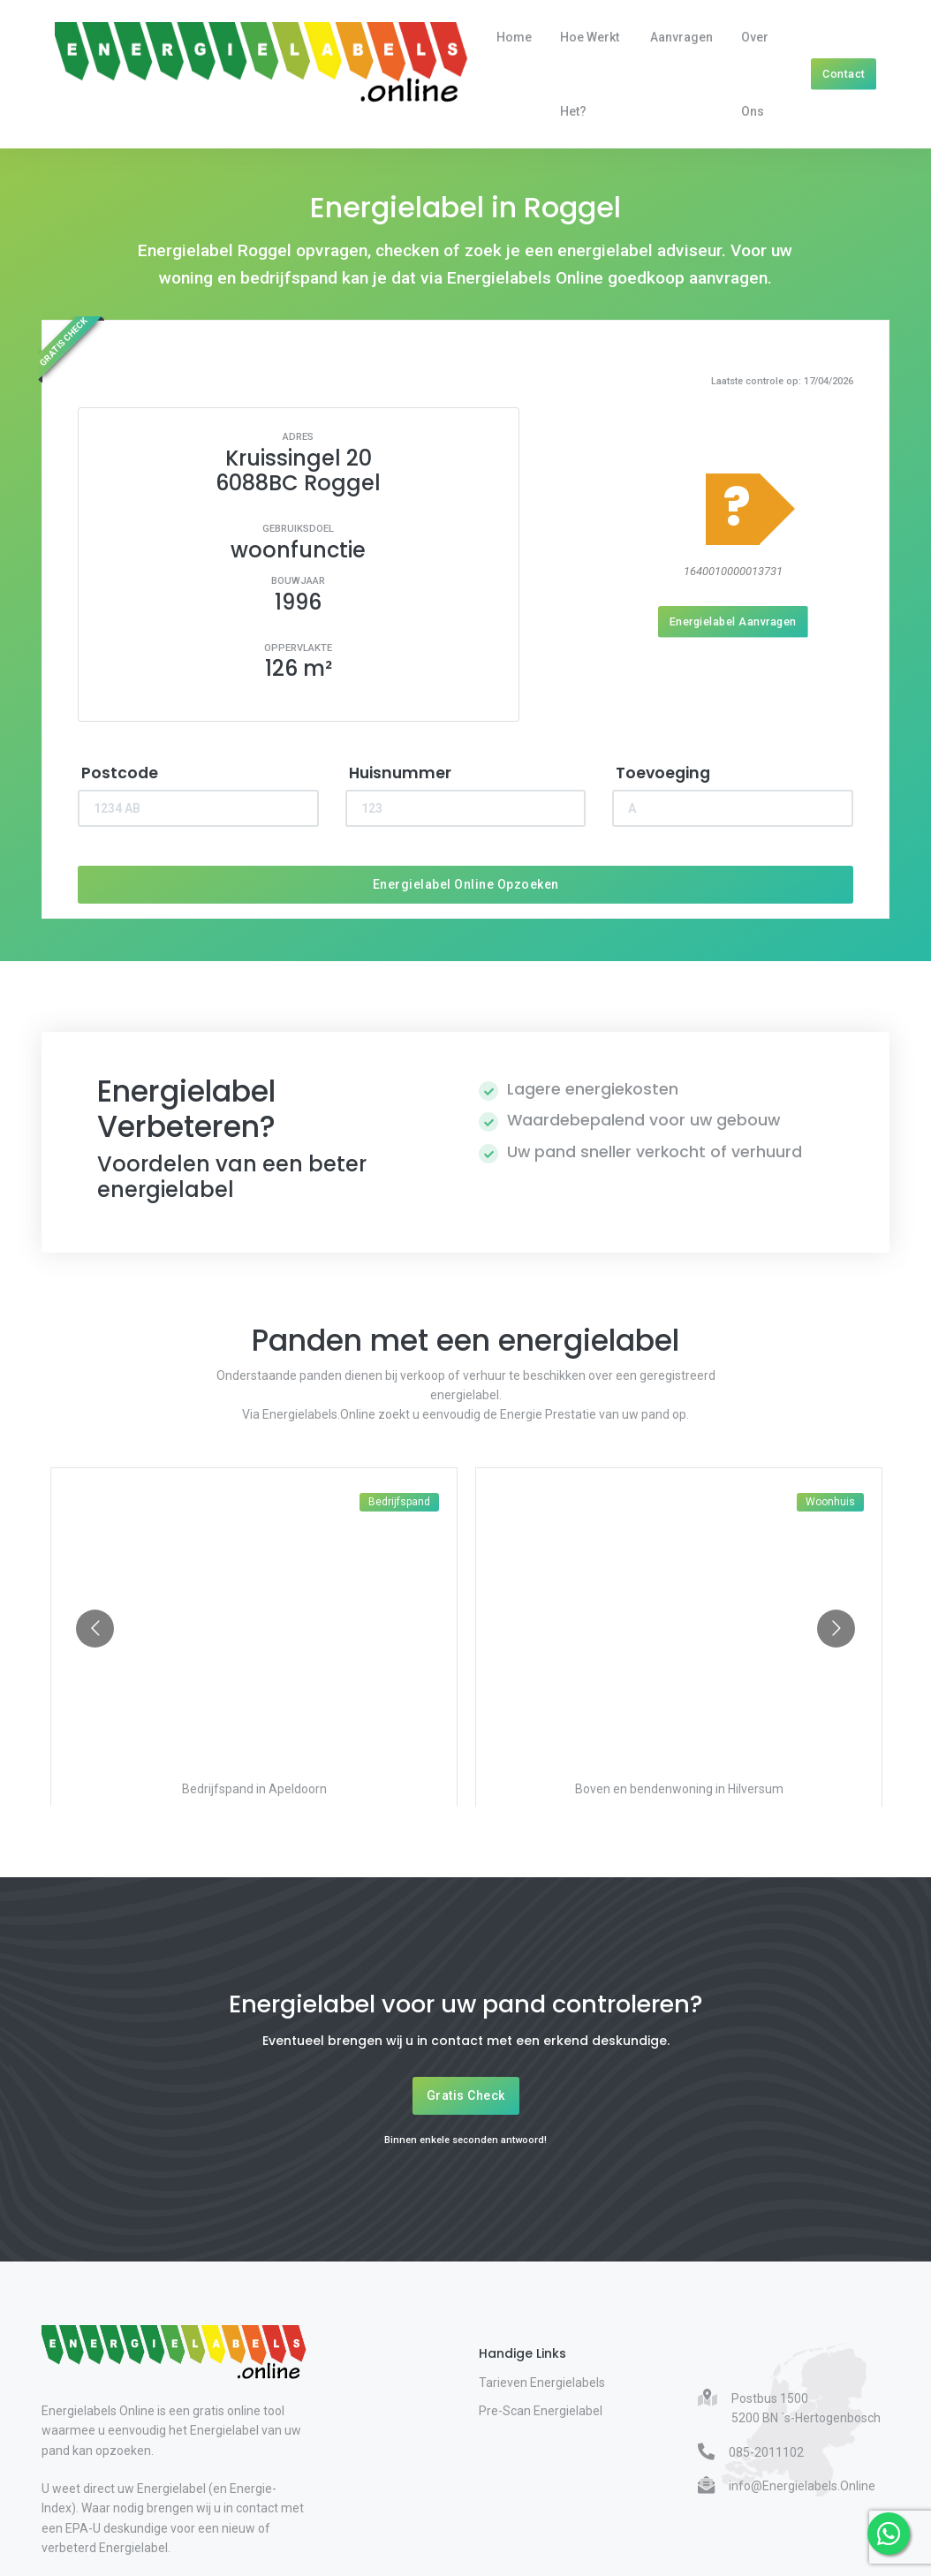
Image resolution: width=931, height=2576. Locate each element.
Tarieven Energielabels (542, 2382)
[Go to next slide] (836, 1629)
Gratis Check (466, 2095)
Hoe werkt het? (589, 74)
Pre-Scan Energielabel (540, 2411)
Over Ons (754, 74)
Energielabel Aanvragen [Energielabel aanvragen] (733, 621)
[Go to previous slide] (95, 1629)
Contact (844, 73)
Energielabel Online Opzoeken (466, 884)
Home (514, 37)
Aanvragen (681, 37)
